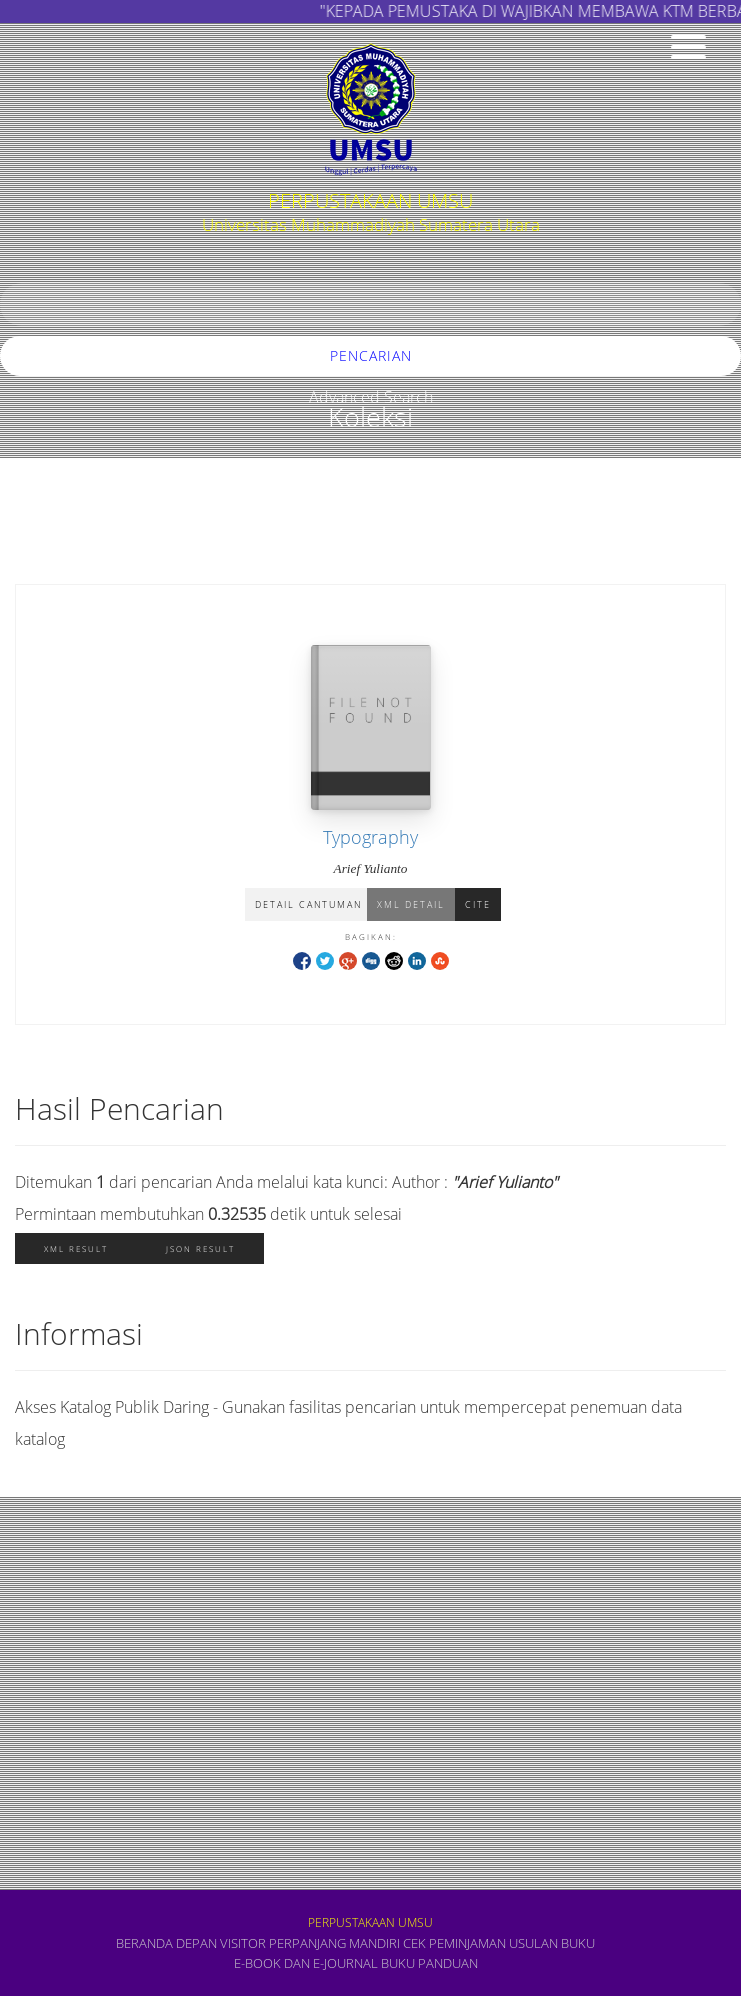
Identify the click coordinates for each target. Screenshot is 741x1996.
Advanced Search (371, 397)
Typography (370, 837)
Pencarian (371, 355)
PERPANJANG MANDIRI (334, 1943)
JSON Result (200, 1248)
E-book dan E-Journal (306, 1963)
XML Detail (411, 904)
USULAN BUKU (552, 1943)
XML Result (76, 1248)
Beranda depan (166, 1943)
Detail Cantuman (308, 904)
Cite (478, 904)
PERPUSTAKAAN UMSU (370, 1922)
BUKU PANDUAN (429, 1963)
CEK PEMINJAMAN (454, 1943)
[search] (370, 304)
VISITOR (243, 1943)
